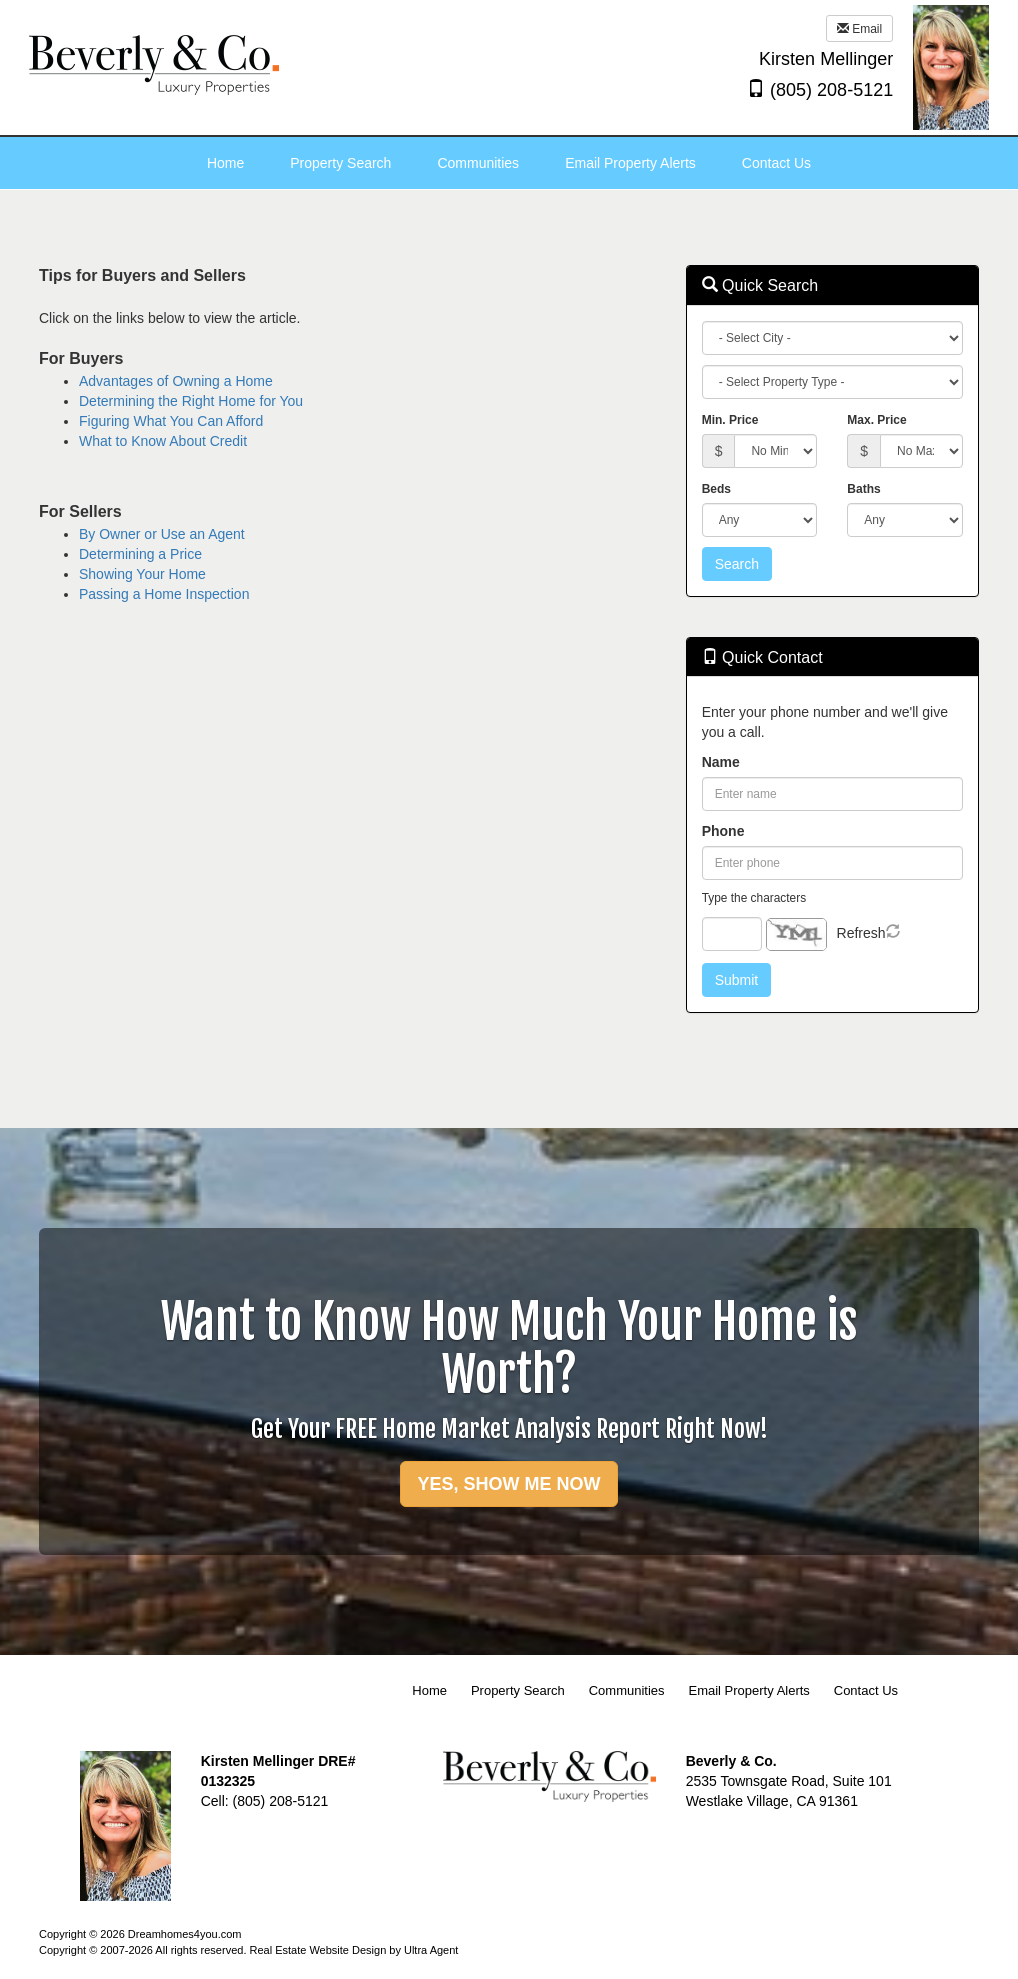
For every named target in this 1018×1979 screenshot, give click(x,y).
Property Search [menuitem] (340, 163)
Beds (716, 489)
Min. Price (730, 420)
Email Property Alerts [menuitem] (630, 163)
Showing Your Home (142, 574)
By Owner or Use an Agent (162, 534)
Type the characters (754, 898)
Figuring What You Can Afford (171, 421)
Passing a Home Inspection (164, 594)
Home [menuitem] (225, 163)
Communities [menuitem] (478, 163)
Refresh (861, 933)
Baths (863, 489)
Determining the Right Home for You (191, 401)
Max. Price (876, 420)
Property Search (518, 1690)
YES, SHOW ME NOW (508, 1484)
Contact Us (866, 1690)
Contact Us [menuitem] (776, 163)
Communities (627, 1690)
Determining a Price (140, 554)
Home (429, 1690)
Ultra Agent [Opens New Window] (431, 1950)
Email (859, 29)
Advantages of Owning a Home (176, 381)
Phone (723, 831)
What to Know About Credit (163, 441)
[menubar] (509, 163)
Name (721, 762)
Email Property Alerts (748, 1690)
